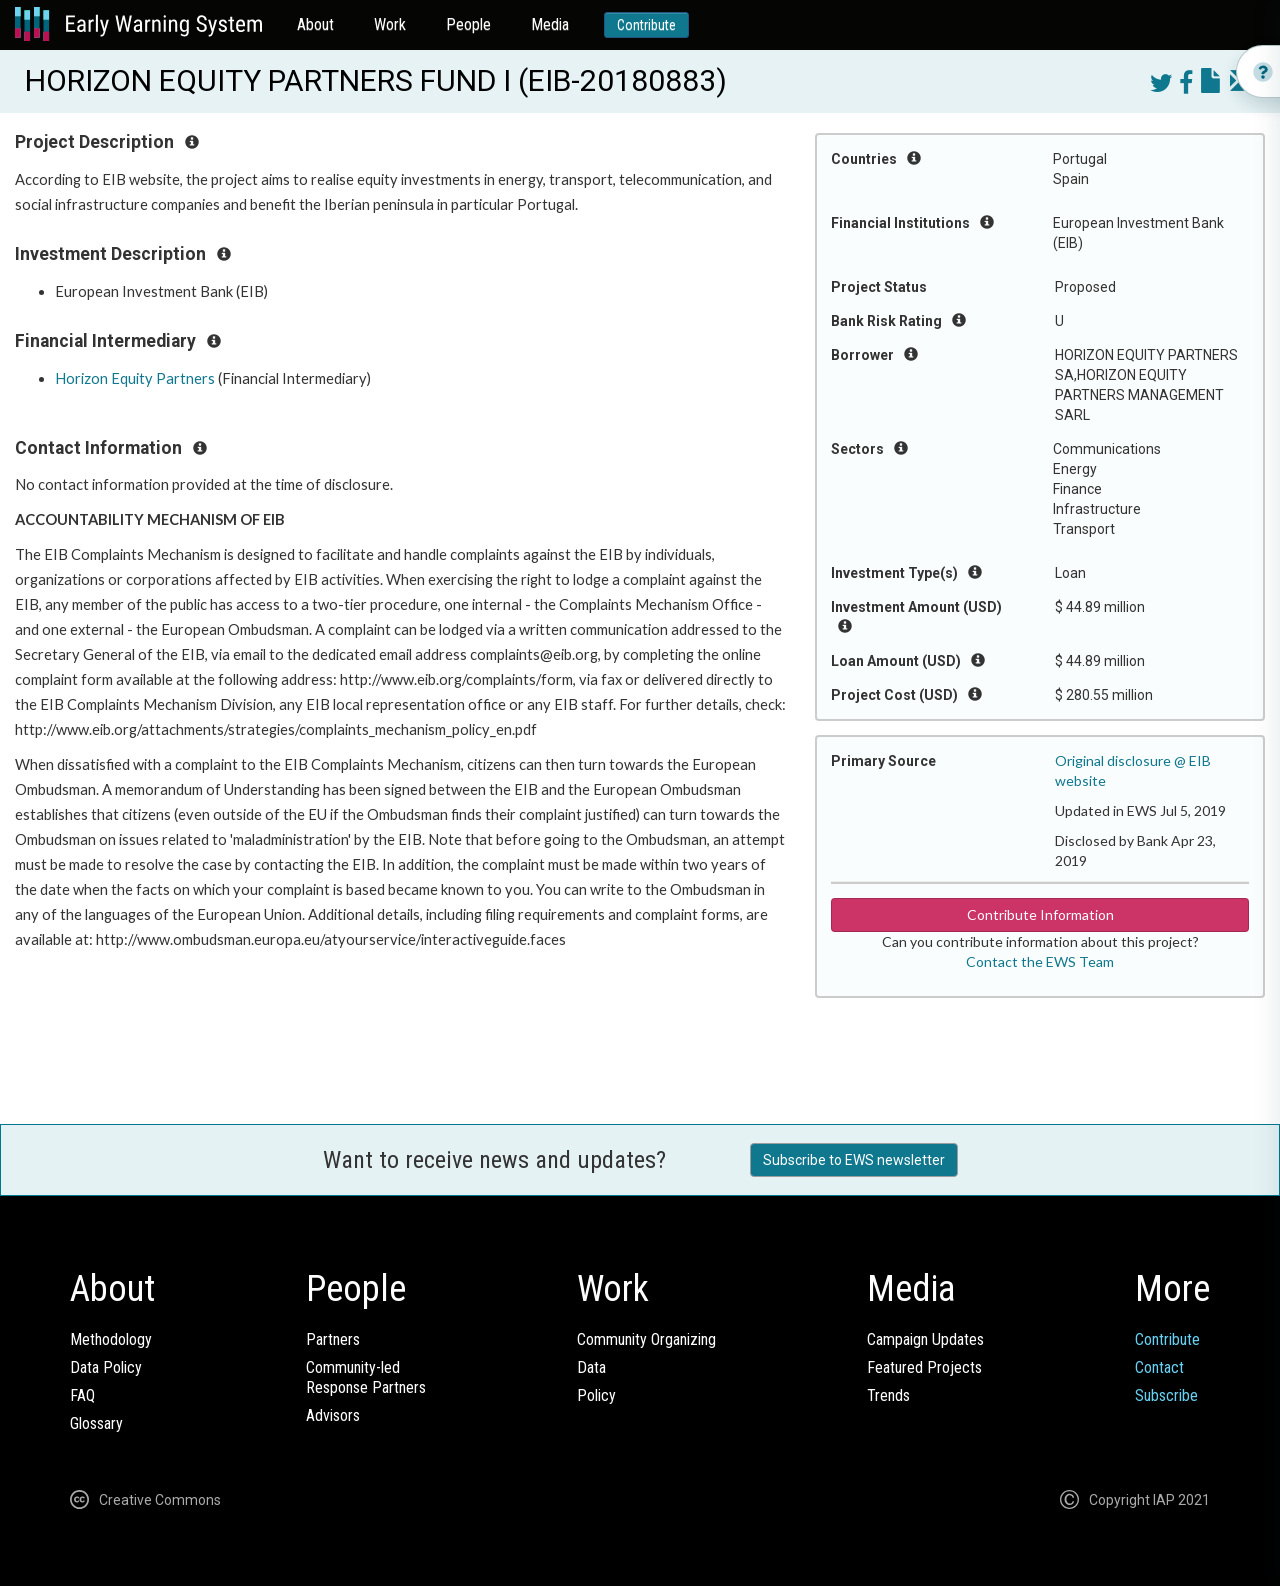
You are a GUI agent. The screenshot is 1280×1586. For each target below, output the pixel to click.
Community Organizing (646, 1339)
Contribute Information (1040, 914)
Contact (1159, 1367)
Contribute (646, 25)
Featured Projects (924, 1367)
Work (390, 24)
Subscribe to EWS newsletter (854, 1160)
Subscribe (1166, 1395)
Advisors (333, 1415)
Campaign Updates (925, 1339)
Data (591, 1367)
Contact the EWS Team (1040, 961)
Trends (888, 1395)
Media (550, 24)
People (468, 24)
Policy (596, 1395)
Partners (333, 1339)
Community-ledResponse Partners (366, 1377)
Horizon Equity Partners (135, 378)
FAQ (82, 1395)
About (315, 24)
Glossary (96, 1423)
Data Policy (106, 1367)
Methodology (111, 1339)
